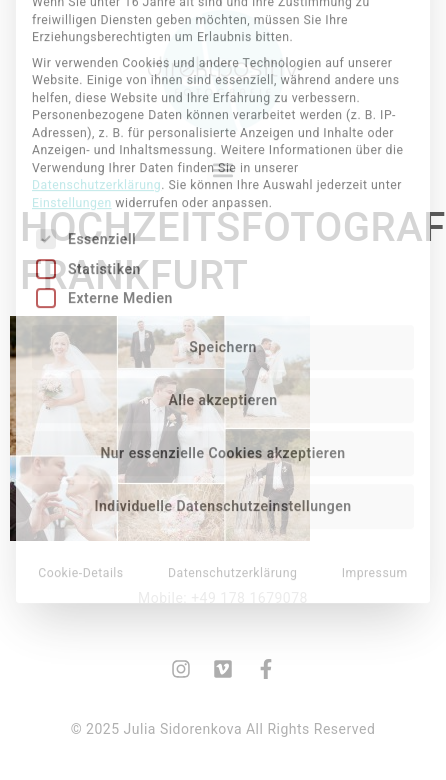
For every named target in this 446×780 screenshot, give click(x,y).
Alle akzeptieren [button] (222, 265)
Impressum (375, 438)
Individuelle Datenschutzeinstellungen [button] (222, 371)
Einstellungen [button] (72, 68)
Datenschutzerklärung (96, 50)
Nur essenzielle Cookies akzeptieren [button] (222, 318)
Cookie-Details (81, 438)
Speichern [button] (223, 212)
